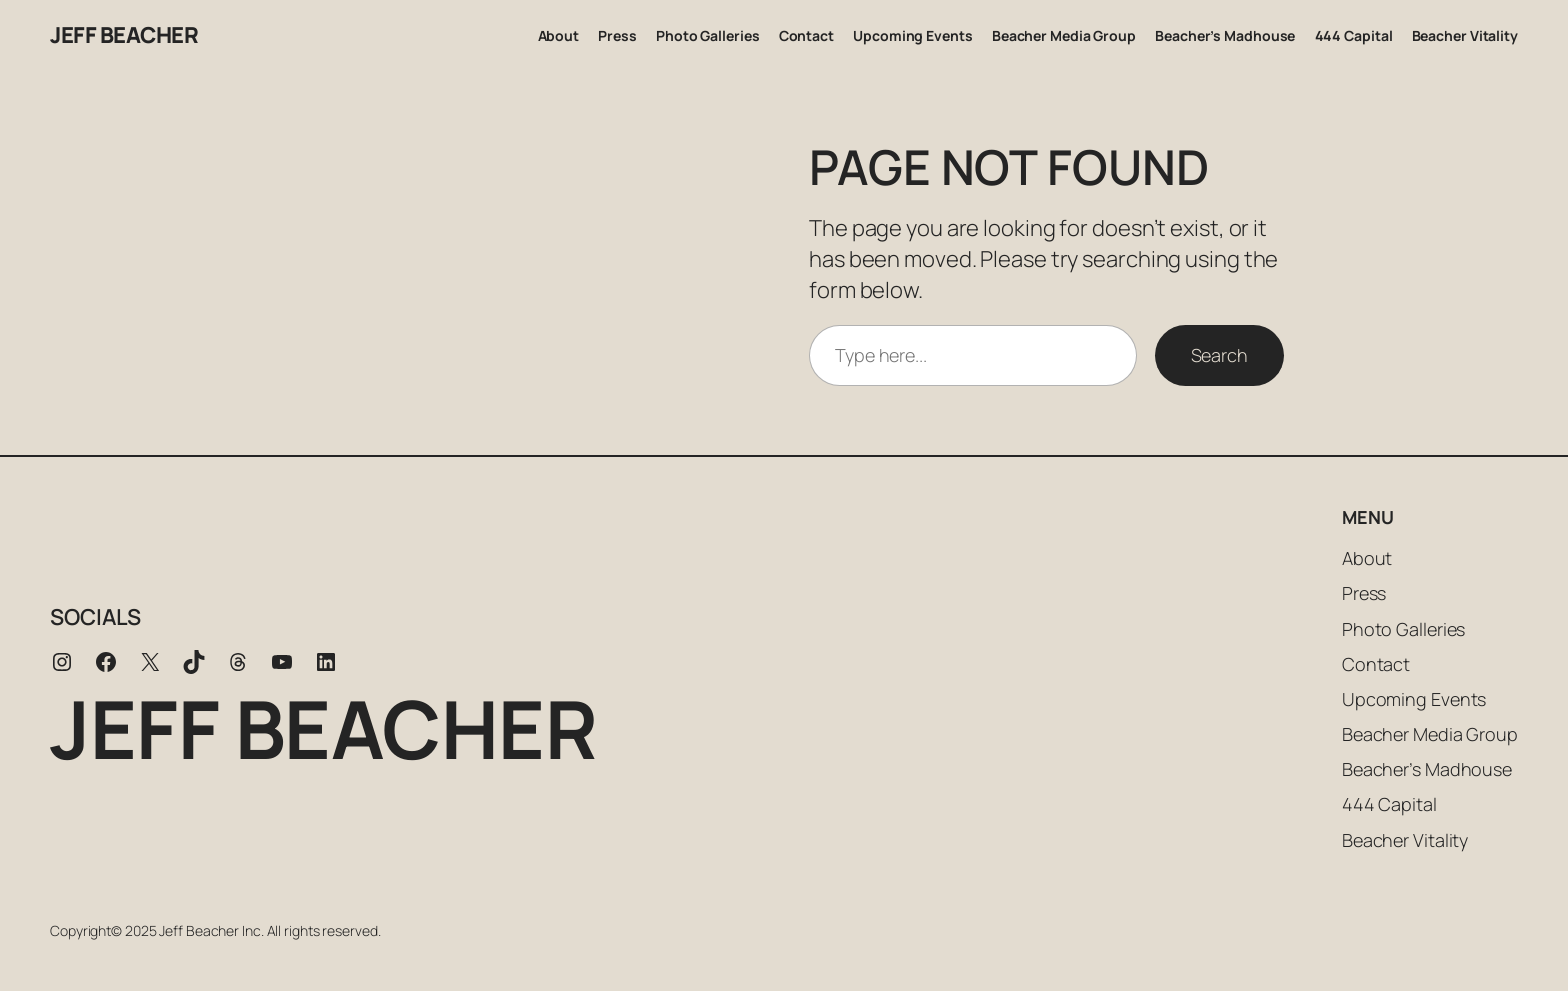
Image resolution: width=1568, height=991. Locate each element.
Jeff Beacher (124, 35)
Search (1219, 355)
